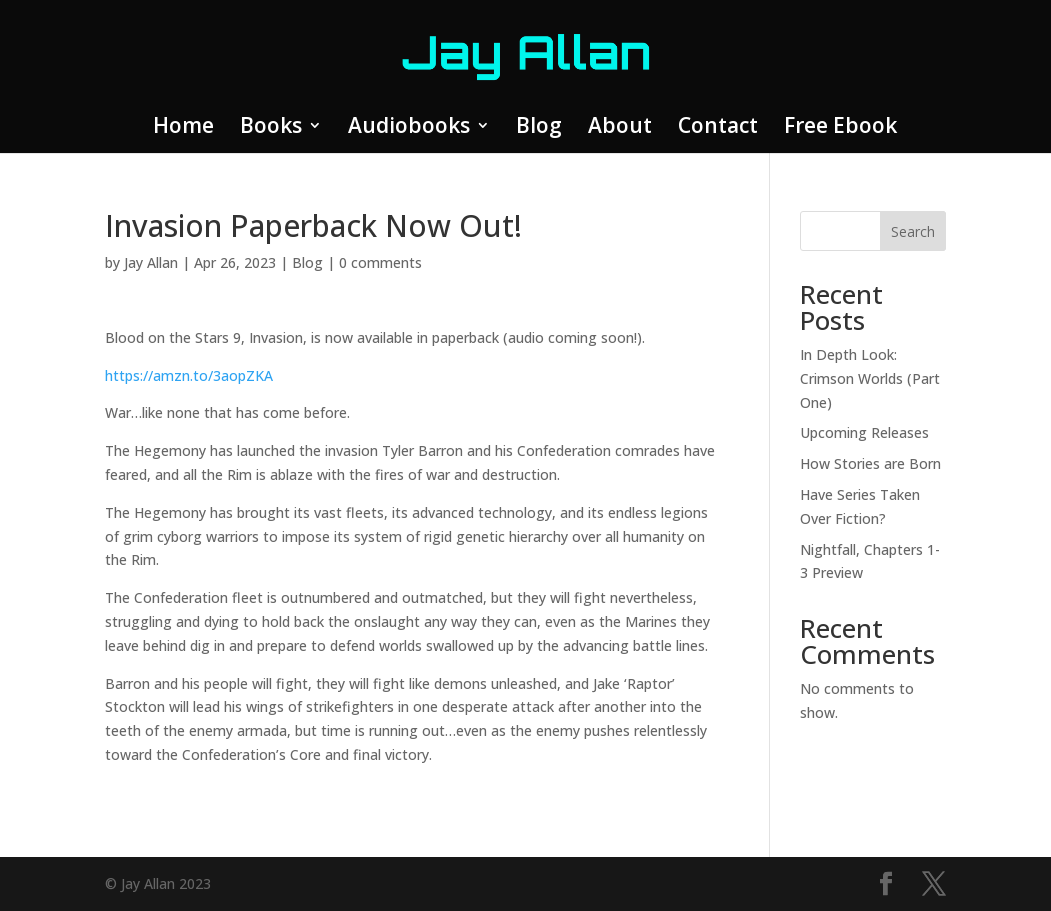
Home (183, 128)
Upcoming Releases (864, 432)
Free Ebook (840, 128)
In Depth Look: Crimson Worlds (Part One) (870, 378)
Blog (539, 128)
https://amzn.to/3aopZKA (189, 375)
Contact (718, 128)
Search (913, 231)
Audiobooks (409, 128)
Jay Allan (151, 262)
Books (271, 128)
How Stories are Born (870, 463)
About (620, 128)
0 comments (380, 262)
